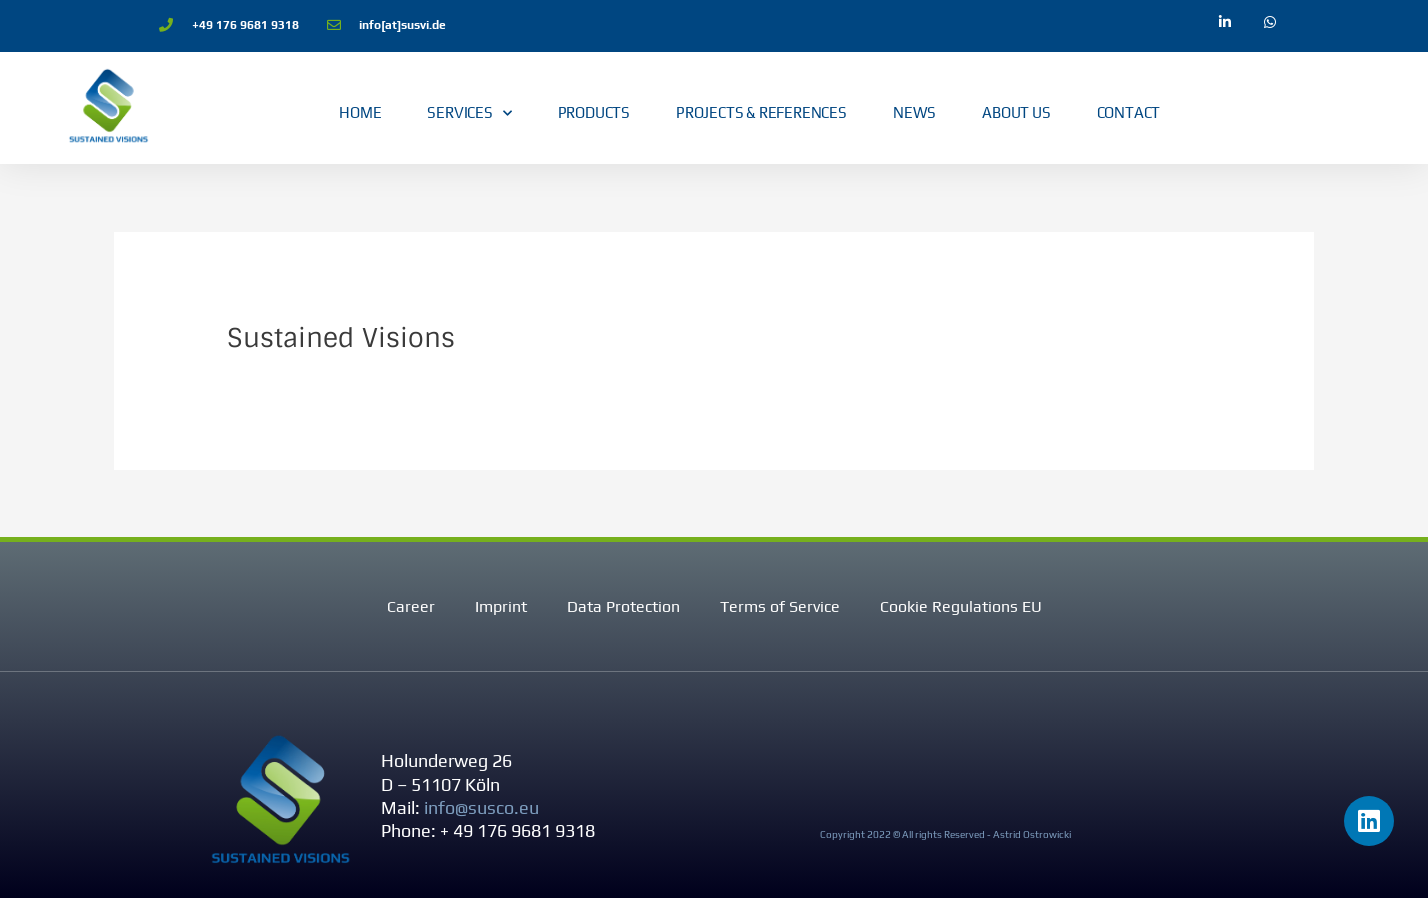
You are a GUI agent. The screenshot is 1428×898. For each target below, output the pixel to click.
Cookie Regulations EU (961, 606)
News (914, 112)
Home (360, 112)
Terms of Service (780, 606)
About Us (1016, 112)
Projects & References (761, 112)
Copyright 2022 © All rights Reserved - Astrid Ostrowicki (945, 834)
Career (411, 606)
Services (469, 113)
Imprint (501, 606)
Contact (1129, 112)
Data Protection (623, 606)
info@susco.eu (481, 807)
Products (594, 112)
